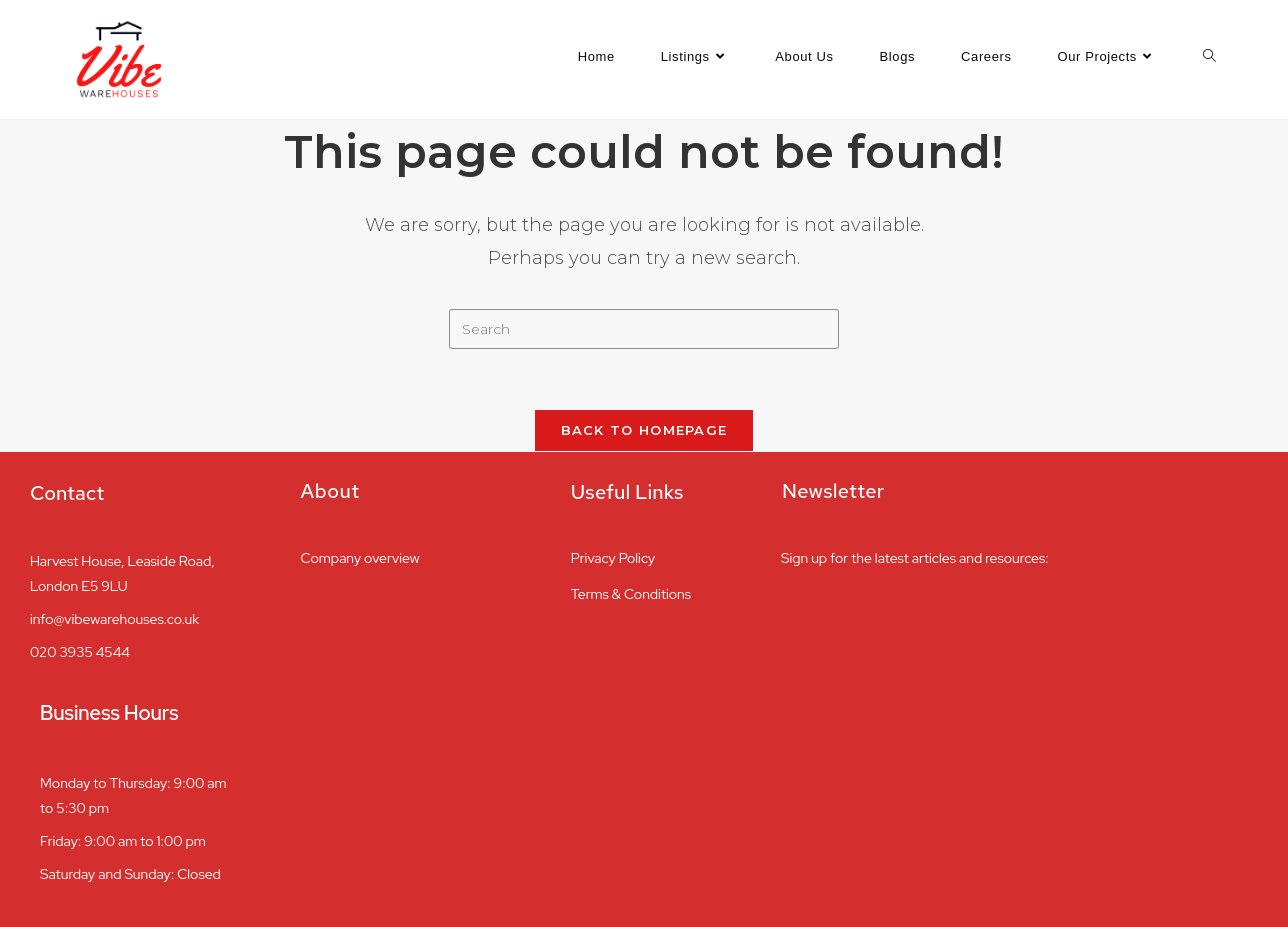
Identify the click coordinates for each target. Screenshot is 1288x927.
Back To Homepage (644, 430)
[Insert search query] (644, 329)
